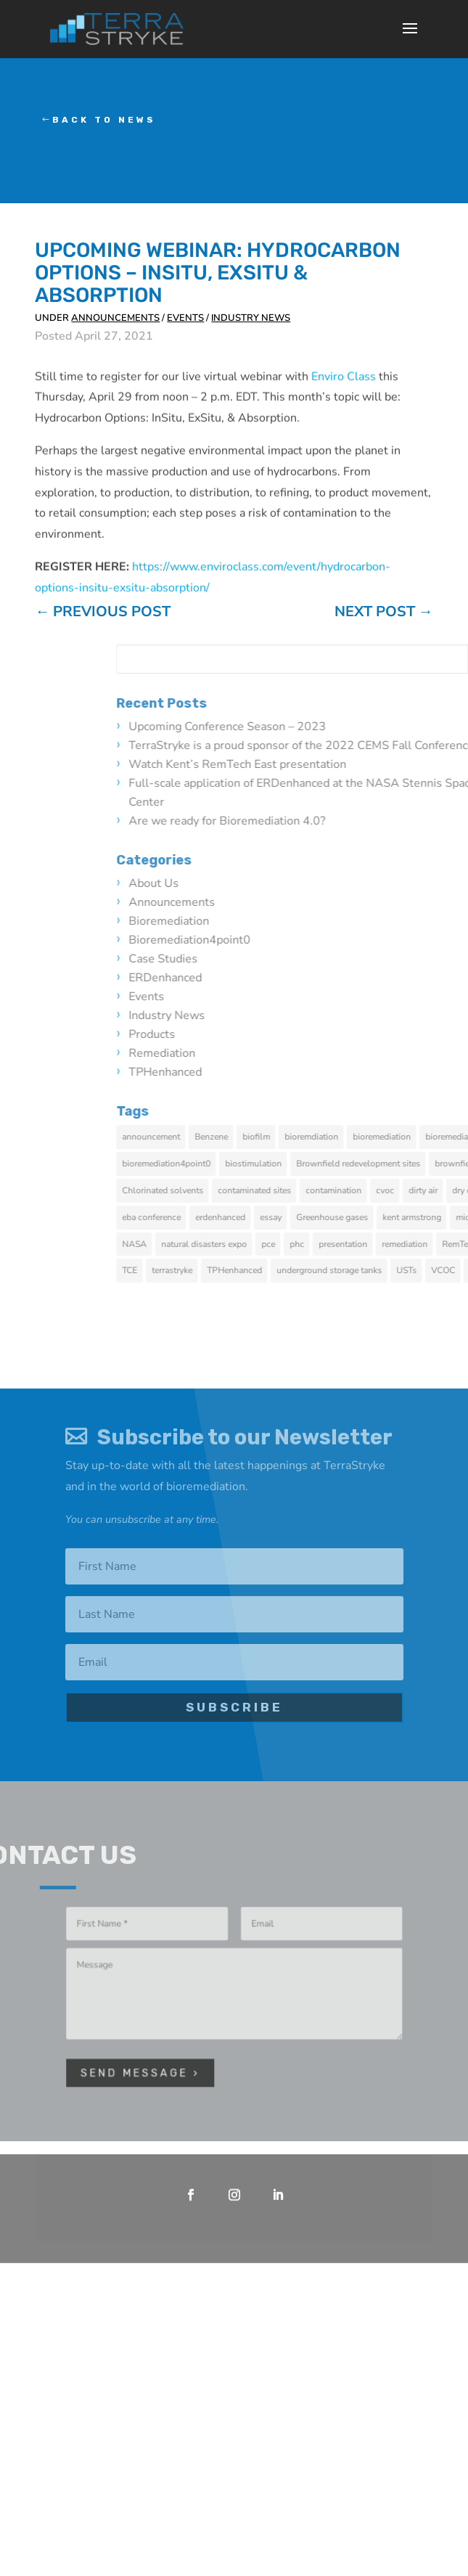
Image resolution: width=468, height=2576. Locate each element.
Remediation (374, 1053)
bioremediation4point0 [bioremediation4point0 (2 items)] (378, 1163)
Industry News (250, 317)
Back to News (104, 120)
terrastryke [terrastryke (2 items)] (384, 1270)
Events (185, 317)
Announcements (115, 317)
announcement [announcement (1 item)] (363, 1136)
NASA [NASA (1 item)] (346, 1244)
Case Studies (375, 959)
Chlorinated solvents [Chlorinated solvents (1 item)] (375, 1190)
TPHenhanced (377, 1072)
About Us (366, 883)
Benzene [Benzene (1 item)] (423, 1136)
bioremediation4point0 (402, 940)
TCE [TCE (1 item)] (342, 1270)
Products (364, 1034)
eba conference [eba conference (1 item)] (363, 1217)
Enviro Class (343, 420)
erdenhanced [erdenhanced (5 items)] (433, 1217)
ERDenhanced (377, 978)
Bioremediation (381, 921)
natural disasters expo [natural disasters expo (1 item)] (416, 1244)
